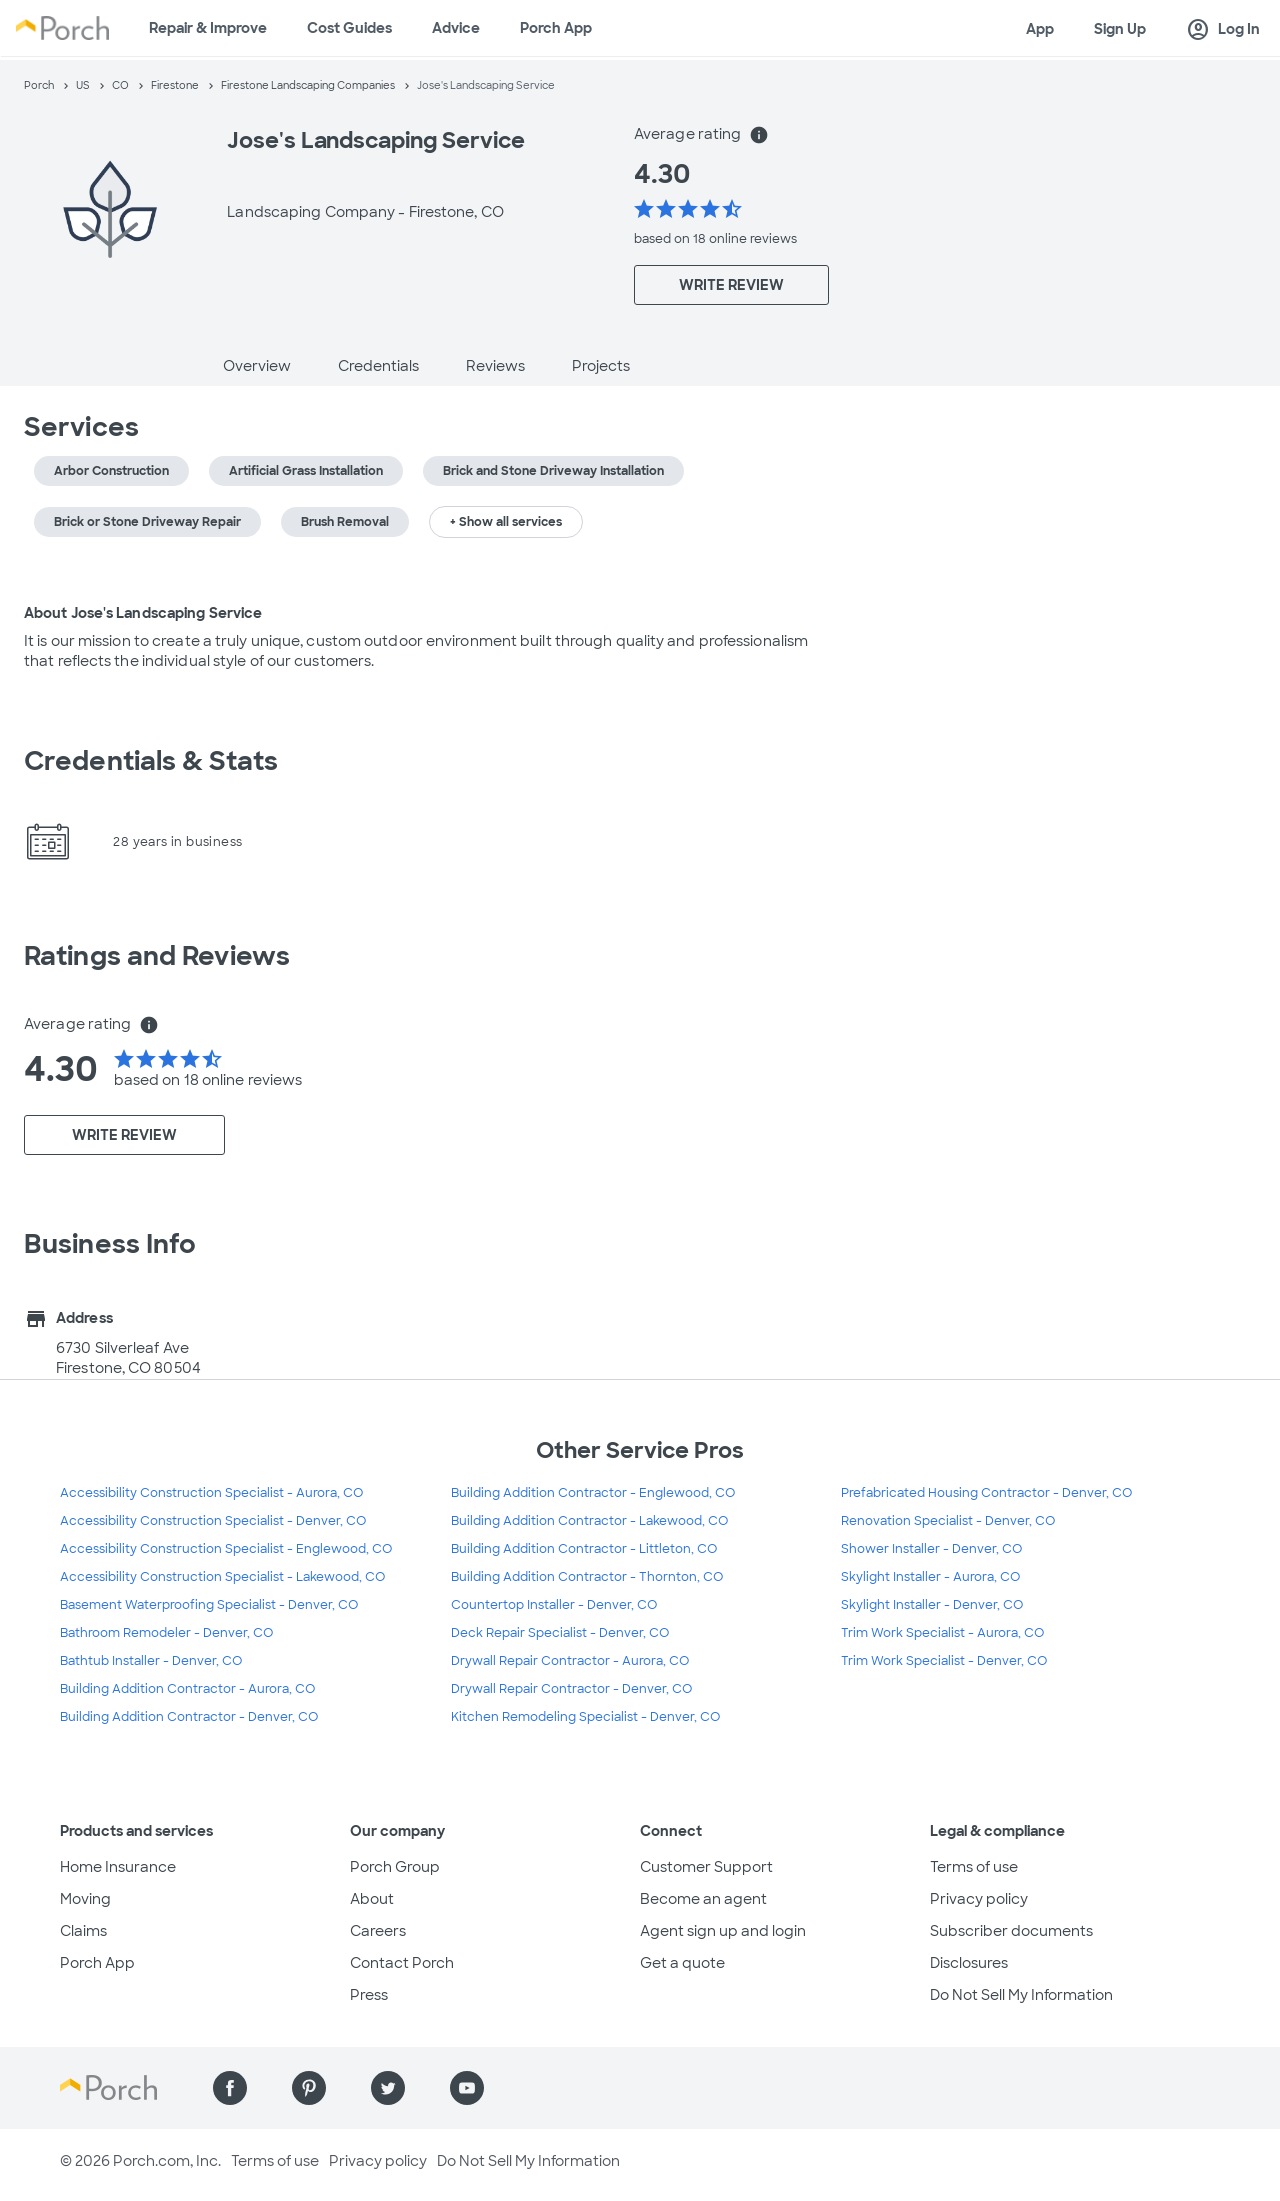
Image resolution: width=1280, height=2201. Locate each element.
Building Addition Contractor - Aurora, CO (187, 1689)
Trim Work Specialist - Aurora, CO (942, 1633)
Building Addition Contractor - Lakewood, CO (589, 1521)
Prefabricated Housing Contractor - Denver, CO (986, 1493)
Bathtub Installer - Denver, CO (151, 1661)
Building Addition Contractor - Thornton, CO (587, 1577)
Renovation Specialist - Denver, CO (948, 1521)
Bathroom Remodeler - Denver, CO (166, 1633)
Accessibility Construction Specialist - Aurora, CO (211, 1493)
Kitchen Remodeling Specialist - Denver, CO (585, 1717)
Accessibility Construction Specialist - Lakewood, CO (222, 1577)
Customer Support (706, 1867)
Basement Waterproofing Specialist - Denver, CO (209, 1605)
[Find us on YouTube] (467, 2088)
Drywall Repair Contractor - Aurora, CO (570, 1661)
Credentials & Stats (151, 761)
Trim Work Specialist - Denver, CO (944, 1661)
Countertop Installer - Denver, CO (554, 1605)
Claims (83, 1931)
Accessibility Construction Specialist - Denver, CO (213, 1521)
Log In (1223, 30)
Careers (378, 1931)
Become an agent (703, 1899)
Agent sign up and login (723, 1931)
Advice (456, 28)
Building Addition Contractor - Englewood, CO (593, 1493)
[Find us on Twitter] (388, 2088)
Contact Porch (402, 1963)
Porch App (556, 28)
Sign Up (1120, 29)
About (372, 1899)
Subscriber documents (1011, 1931)
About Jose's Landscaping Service (143, 613)
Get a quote (682, 1963)
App (1040, 29)
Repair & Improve (208, 28)
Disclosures (969, 1963)
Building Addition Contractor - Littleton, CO (584, 1549)
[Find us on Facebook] (230, 2088)
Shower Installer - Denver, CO (931, 1549)
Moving (85, 1899)
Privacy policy (979, 1899)
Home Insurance (118, 1867)
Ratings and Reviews (157, 956)
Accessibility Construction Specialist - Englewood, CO (226, 1549)
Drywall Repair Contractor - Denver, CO (571, 1689)
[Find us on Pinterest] (309, 2088)
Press (369, 1995)
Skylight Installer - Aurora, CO (930, 1577)
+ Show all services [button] (506, 522)
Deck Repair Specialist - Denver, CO (560, 1633)
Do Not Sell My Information (1021, 1995)
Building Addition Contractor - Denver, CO (189, 1717)
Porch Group (395, 1867)
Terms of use (974, 1867)
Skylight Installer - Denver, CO (932, 1605)
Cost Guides (349, 28)
